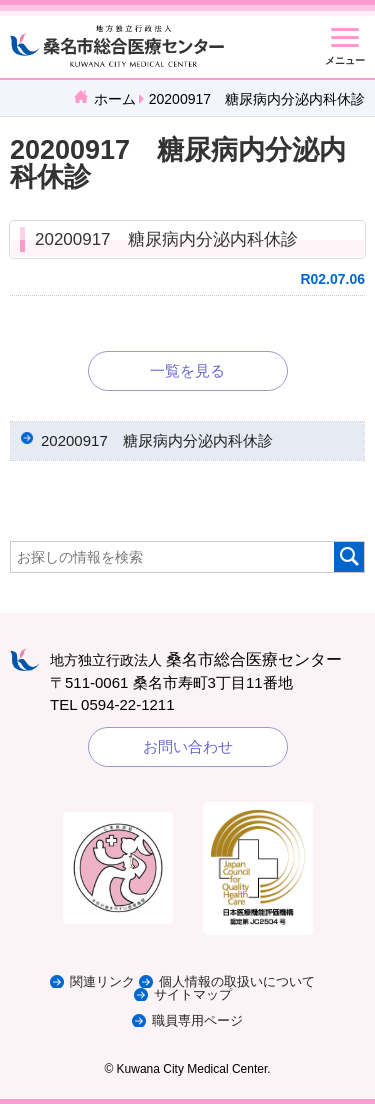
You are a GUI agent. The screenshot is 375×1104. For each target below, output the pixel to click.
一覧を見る (187, 370)
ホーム (115, 99)
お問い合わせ (188, 746)
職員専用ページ (197, 1020)
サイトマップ (193, 994)
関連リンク (102, 981)
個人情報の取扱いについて (237, 981)
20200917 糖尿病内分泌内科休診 (166, 239)
